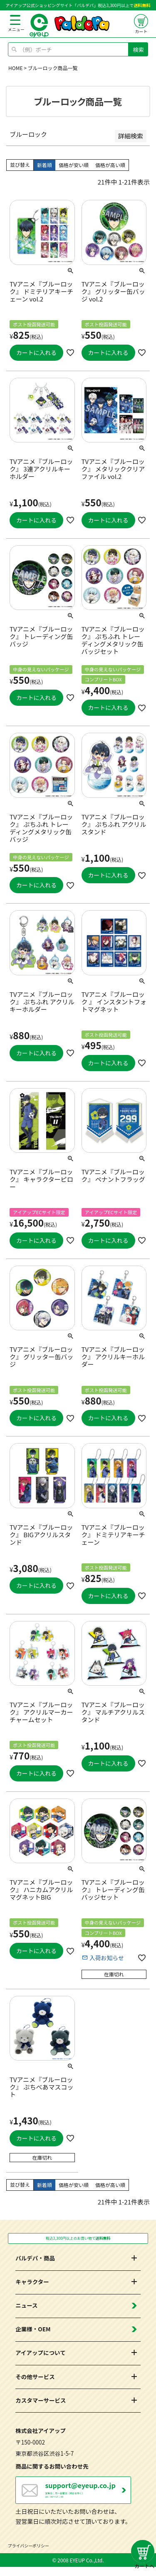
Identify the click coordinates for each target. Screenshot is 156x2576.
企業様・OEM (32, 2332)
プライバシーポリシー (29, 2555)
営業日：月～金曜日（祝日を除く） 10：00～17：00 (87, 2495)
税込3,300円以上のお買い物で (78, 2240)
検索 (138, 49)
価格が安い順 (74, 164)
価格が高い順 (110, 164)
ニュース (26, 2308)
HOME (15, 67)
